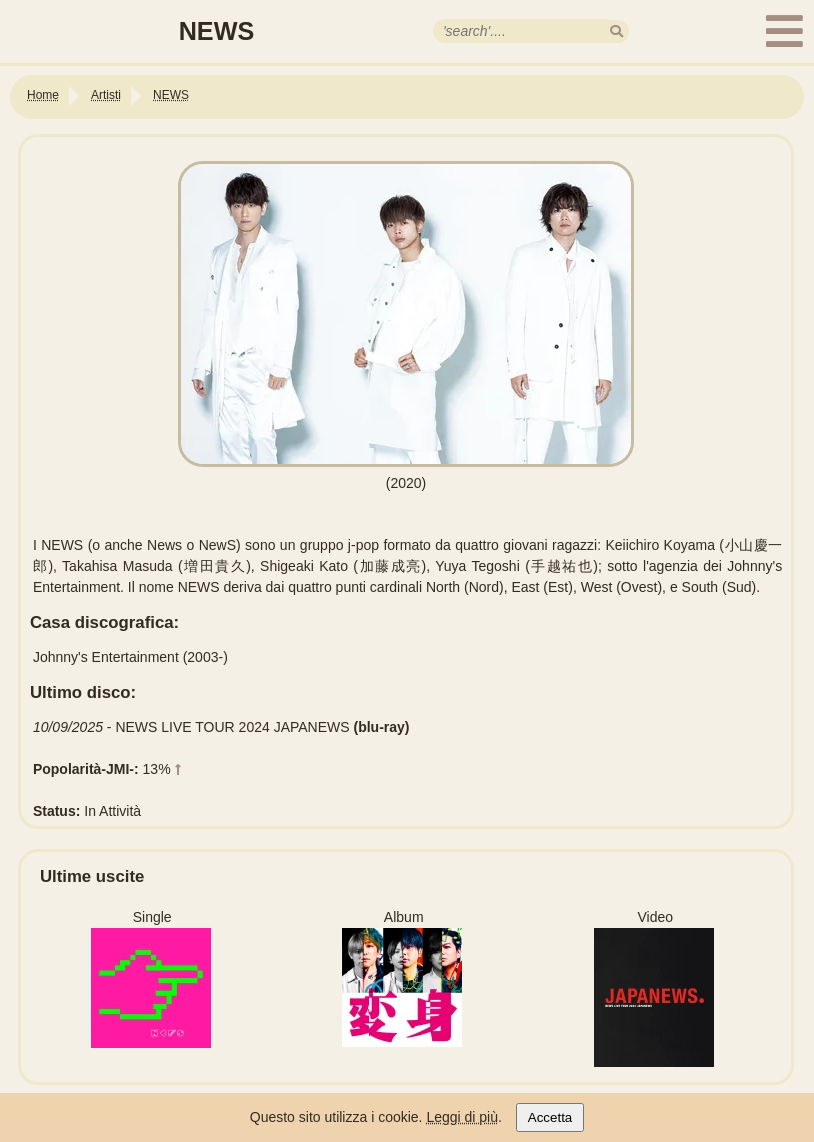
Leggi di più (462, 1117)
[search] (616, 31)
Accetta (550, 1117)
